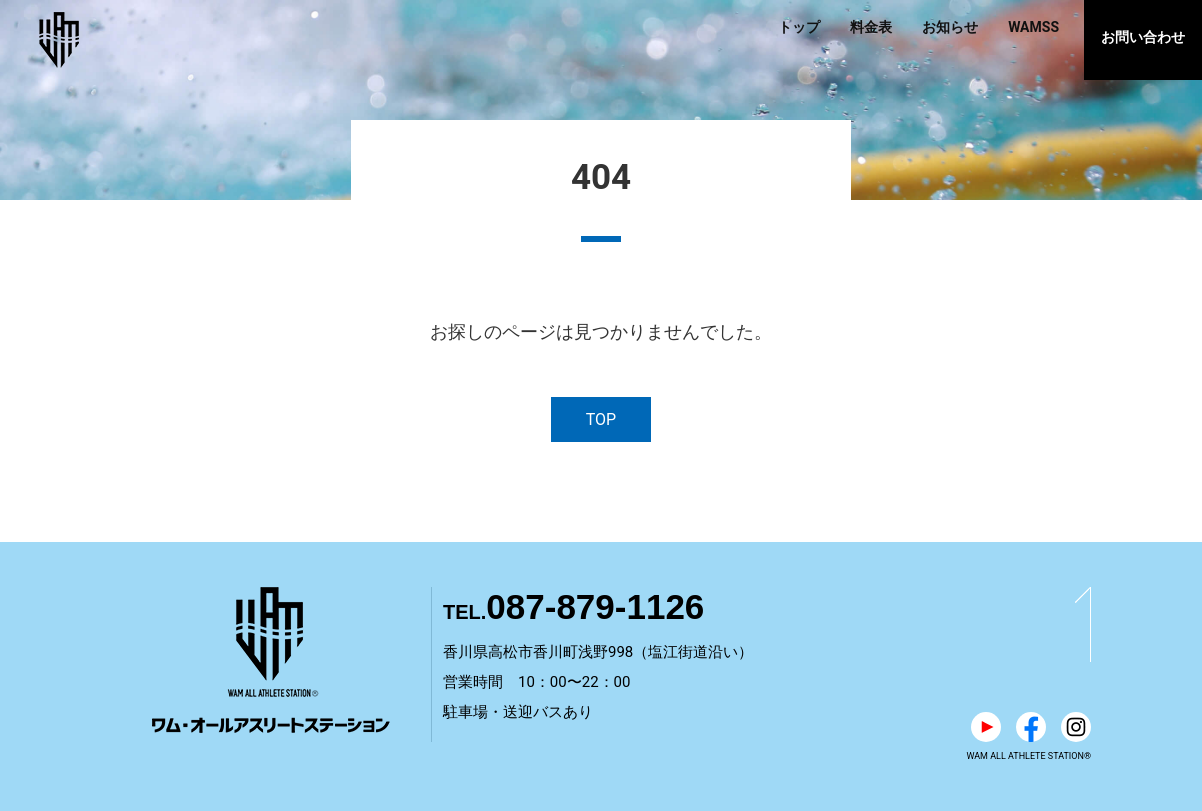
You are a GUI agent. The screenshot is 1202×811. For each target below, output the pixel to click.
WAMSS (1033, 27)
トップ (799, 27)
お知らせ (950, 27)
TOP (601, 419)
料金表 (871, 27)
